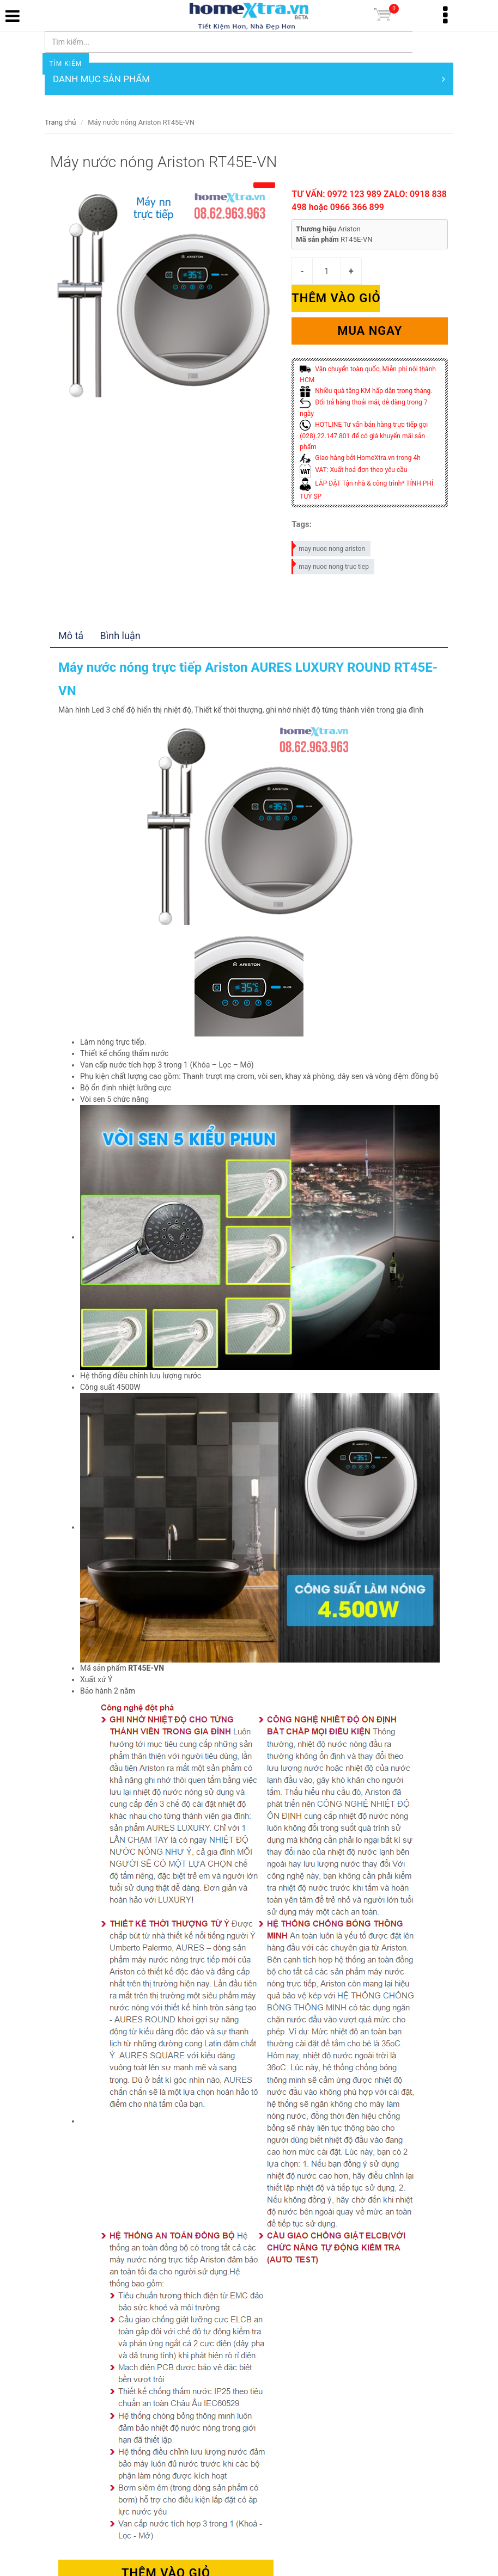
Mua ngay (369, 303)
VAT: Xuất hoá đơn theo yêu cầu (353, 442)
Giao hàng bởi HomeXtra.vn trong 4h (360, 430)
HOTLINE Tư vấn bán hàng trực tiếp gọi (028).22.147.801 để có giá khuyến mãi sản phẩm (364, 409)
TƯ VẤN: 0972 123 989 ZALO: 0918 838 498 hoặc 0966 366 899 (369, 200)
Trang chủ (60, 122)
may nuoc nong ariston (329, 519)
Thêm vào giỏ (409, 271)
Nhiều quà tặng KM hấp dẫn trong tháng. (366, 363)
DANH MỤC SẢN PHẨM (249, 79)
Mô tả (70, 608)
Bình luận (120, 608)
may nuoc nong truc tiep (331, 537)
